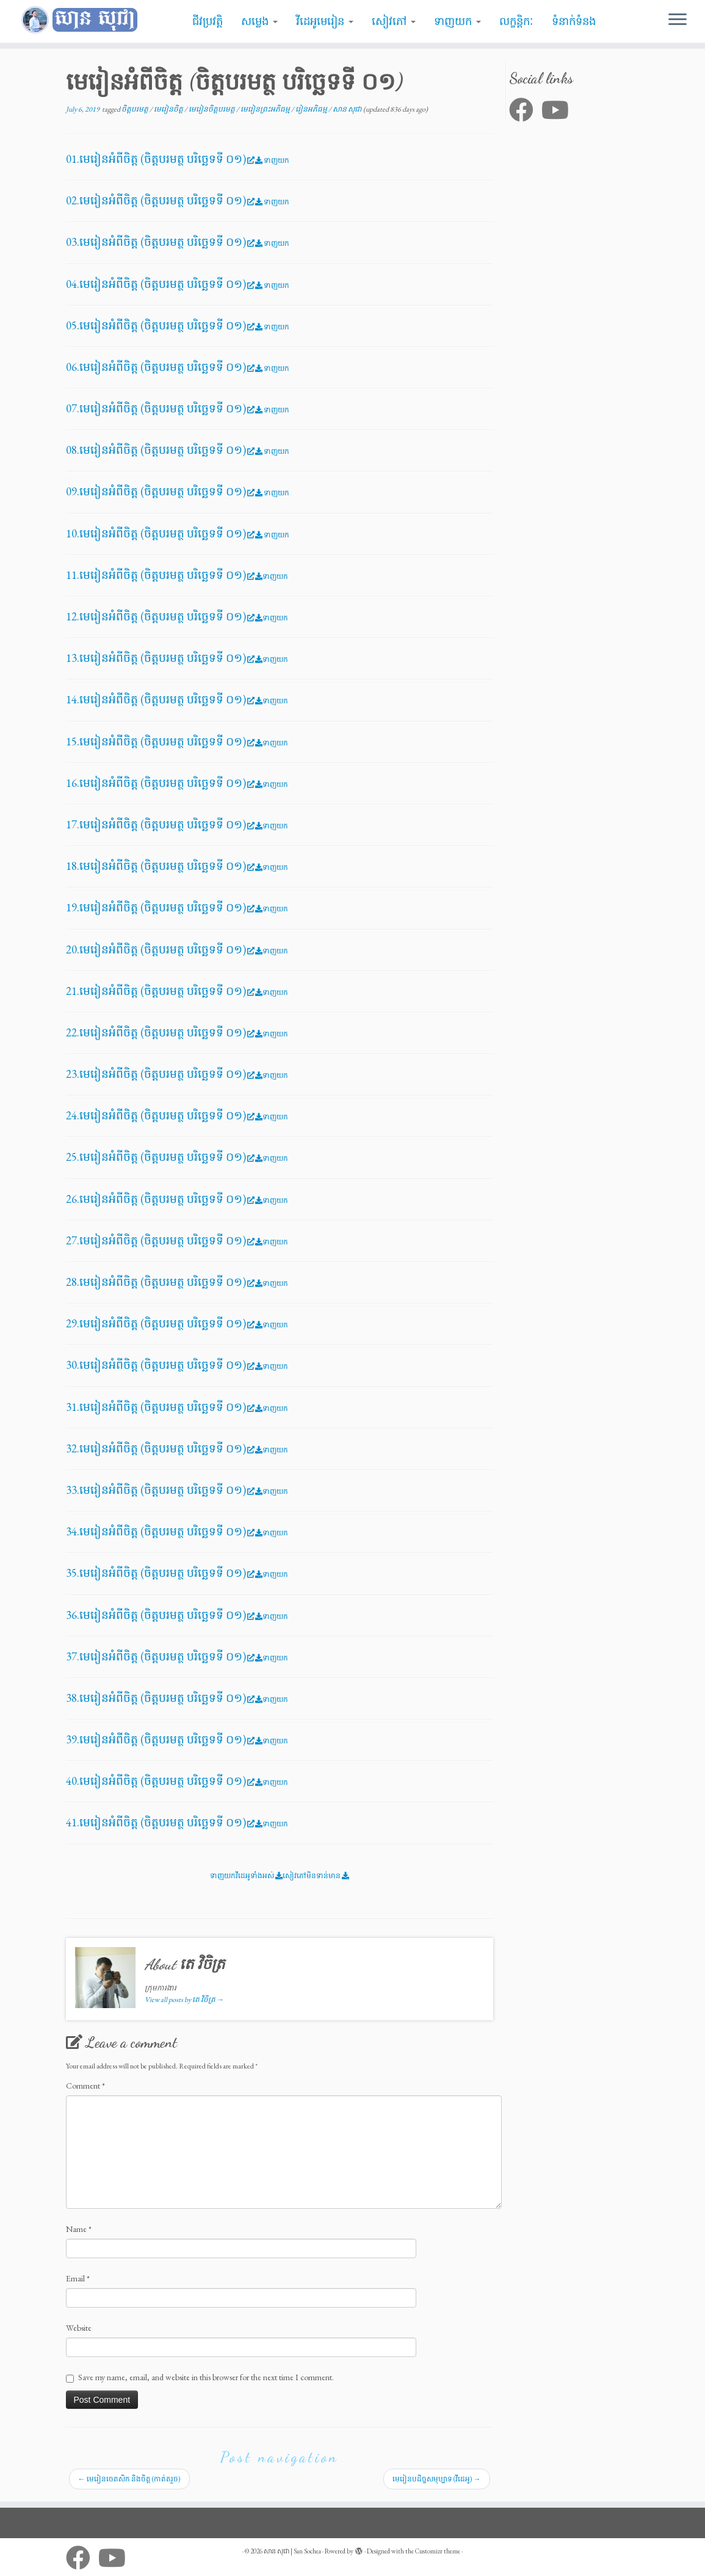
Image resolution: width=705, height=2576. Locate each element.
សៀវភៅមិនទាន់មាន (316, 1876)
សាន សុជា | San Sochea (292, 2551)
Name (79, 2228)
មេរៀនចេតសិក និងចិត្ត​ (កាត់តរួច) (129, 2479)
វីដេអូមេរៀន (324, 21)
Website (79, 2327)
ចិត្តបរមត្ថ (135, 109)
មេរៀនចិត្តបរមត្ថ (212, 109)
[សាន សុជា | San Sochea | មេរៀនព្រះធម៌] (82, 20)
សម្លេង (259, 21)
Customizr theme (437, 2551)
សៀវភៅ (394, 21)
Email (78, 2278)
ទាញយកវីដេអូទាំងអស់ (246, 1876)
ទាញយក (457, 21)
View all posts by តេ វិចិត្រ (184, 1999)
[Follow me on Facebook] (525, 110)
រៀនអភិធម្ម (311, 109)
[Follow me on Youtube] (559, 110)
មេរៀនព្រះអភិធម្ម (265, 109)
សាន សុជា (348, 109)
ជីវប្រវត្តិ (207, 21)
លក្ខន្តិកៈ (516, 21)
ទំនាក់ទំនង (574, 21)
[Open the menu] (677, 20)
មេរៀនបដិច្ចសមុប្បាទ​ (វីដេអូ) (436, 2479)
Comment (85, 2085)
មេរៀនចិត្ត (169, 109)
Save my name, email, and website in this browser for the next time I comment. (206, 2377)
